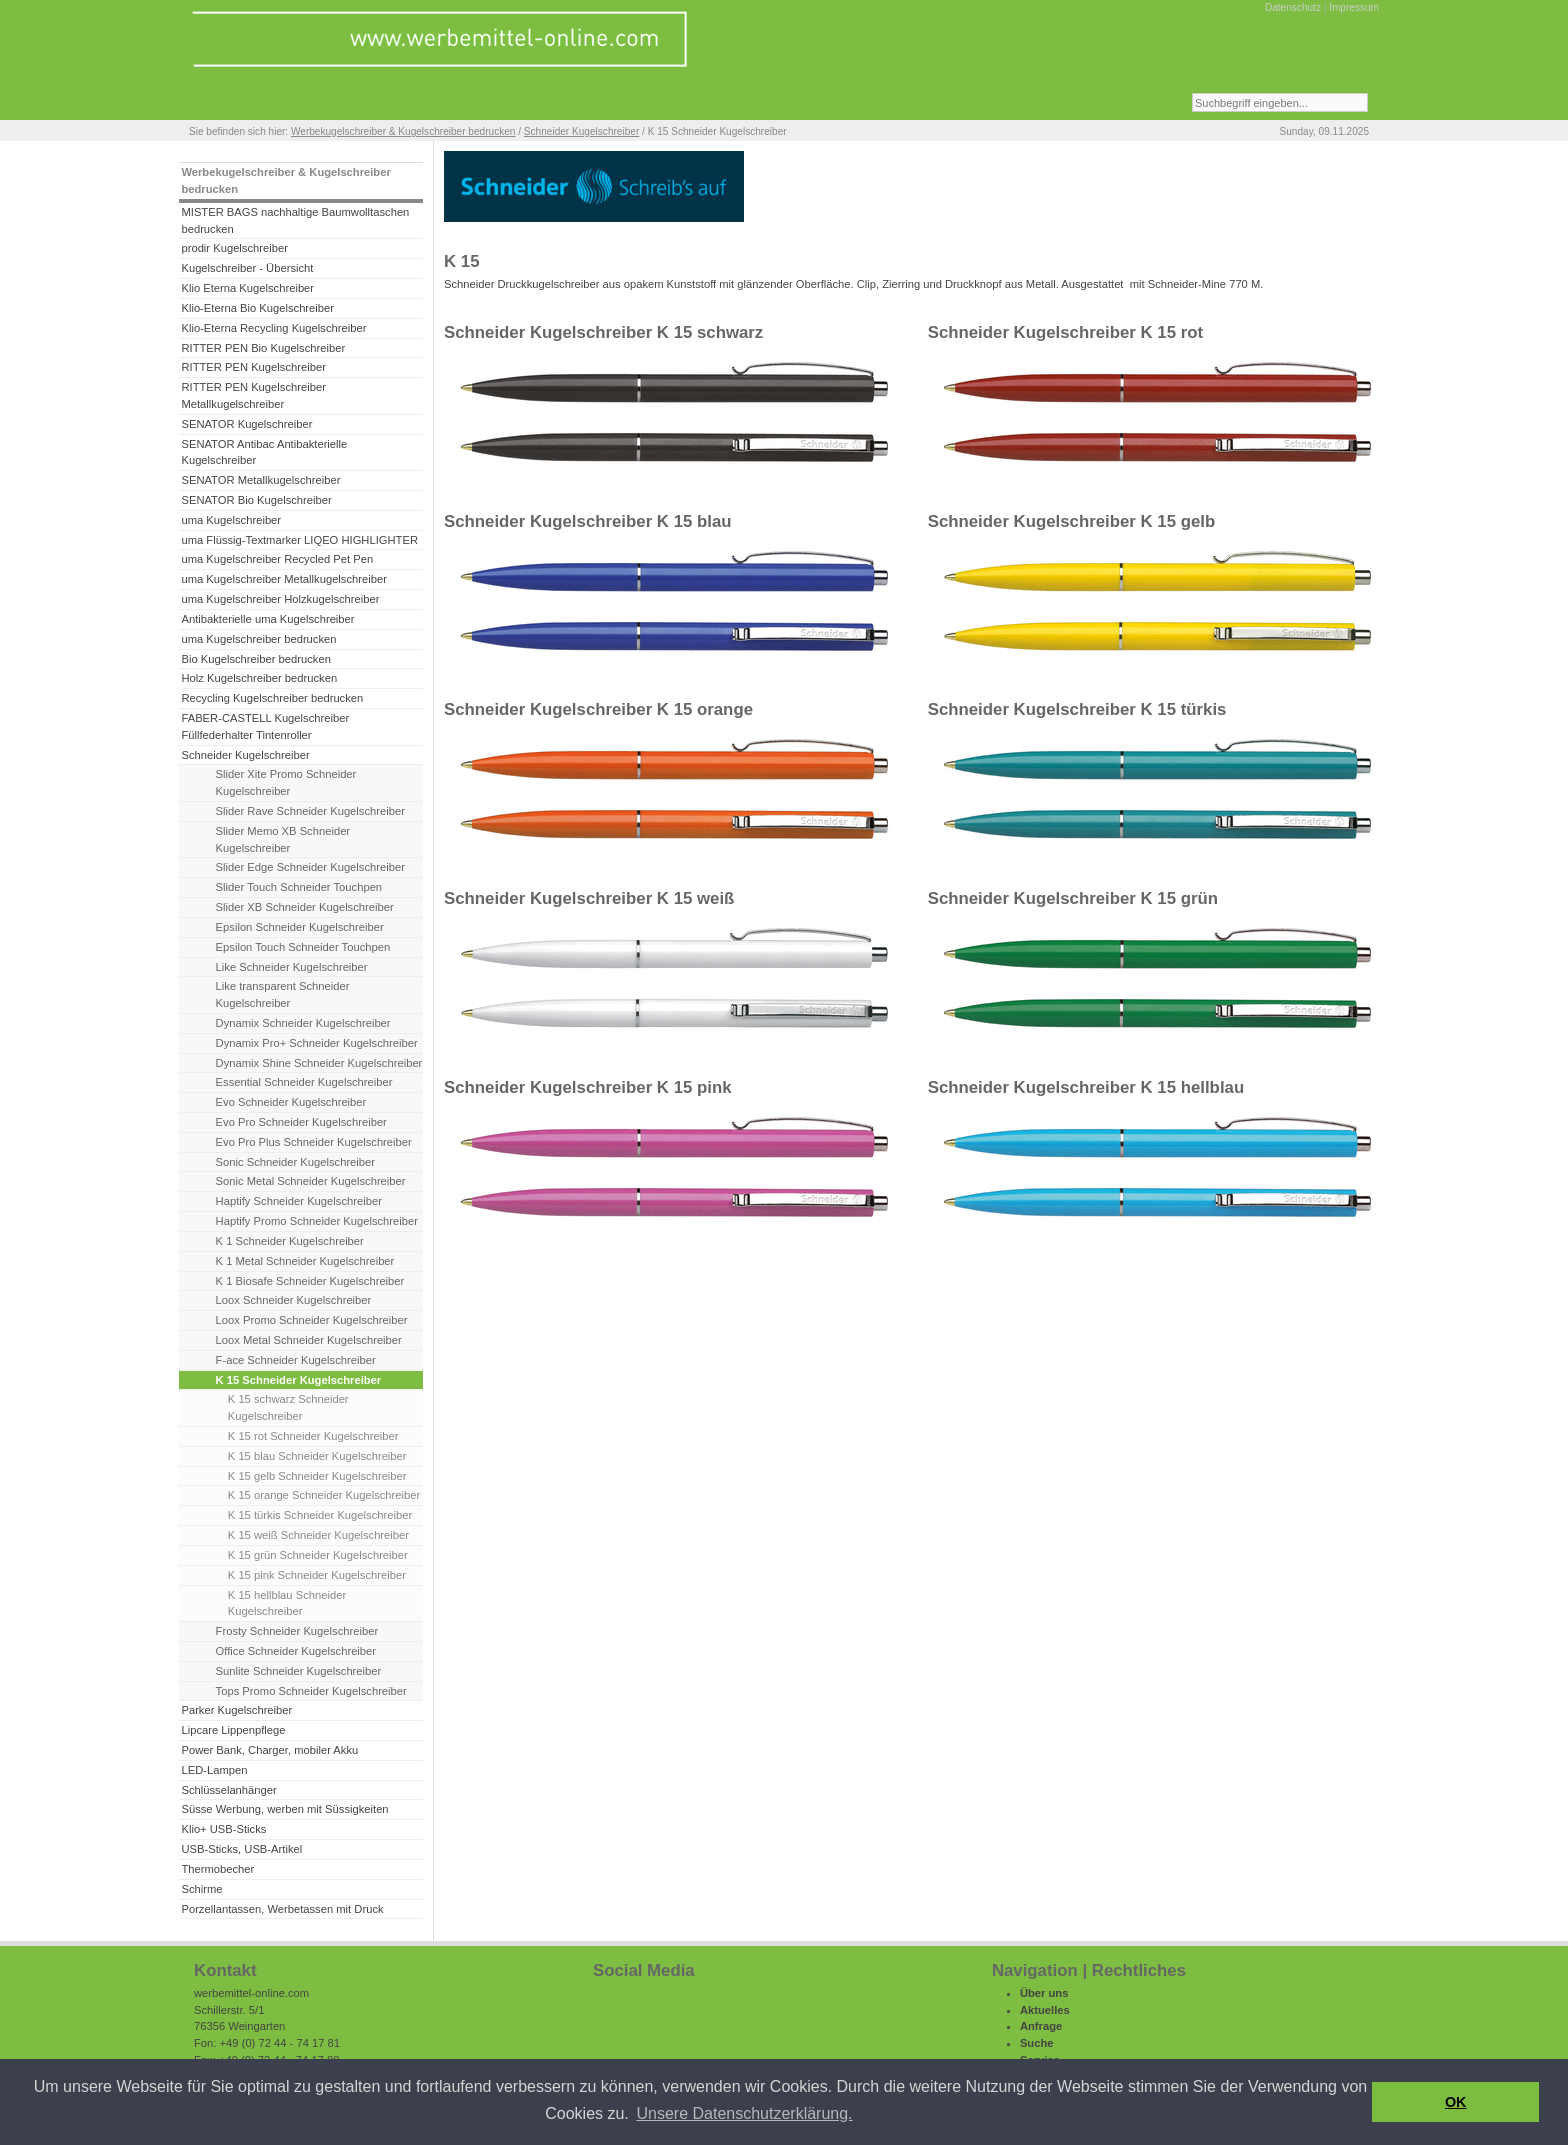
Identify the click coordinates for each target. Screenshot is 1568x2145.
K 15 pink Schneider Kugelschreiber (317, 1575)
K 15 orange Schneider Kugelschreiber (324, 1495)
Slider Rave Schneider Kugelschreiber (310, 811)
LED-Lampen (214, 1770)
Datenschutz (1293, 7)
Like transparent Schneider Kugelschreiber (283, 994)
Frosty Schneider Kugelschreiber (297, 1631)
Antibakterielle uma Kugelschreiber (267, 619)
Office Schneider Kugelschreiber (296, 1651)
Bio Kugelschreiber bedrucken (255, 659)
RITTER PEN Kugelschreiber (253, 367)
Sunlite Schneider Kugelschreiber (299, 1671)
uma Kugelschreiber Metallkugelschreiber (284, 579)
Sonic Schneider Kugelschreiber (295, 1162)
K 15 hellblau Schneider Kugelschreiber (287, 1603)
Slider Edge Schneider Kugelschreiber (310, 867)
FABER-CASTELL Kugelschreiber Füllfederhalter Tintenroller (265, 726)
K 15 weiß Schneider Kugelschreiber (318, 1535)
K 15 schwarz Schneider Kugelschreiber (288, 1407)
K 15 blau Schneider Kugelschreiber (317, 1456)
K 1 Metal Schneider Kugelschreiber (305, 1261)
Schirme (201, 1889)
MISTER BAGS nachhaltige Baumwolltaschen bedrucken (295, 220)
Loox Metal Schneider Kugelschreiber (309, 1340)
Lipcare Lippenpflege (233, 1730)
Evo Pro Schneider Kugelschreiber (301, 1122)
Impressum (1354, 7)
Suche (1037, 2043)
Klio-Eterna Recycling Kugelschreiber (273, 328)
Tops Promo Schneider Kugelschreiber (311, 1691)
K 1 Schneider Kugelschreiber (290, 1241)
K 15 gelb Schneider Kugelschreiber (317, 1476)
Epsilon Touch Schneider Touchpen (303, 947)
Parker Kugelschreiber (236, 1710)
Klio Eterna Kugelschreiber (247, 288)
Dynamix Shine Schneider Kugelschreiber (319, 1063)
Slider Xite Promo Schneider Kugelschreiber (286, 782)
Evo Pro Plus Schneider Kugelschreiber (314, 1142)
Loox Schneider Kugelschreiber (294, 1300)
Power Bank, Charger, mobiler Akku (269, 1750)
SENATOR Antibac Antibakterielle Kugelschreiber (264, 452)
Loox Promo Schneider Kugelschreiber (312, 1320)
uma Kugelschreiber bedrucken (258, 639)
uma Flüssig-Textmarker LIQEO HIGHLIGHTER (299, 540)
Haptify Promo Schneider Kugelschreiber (317, 1221)
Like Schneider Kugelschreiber (292, 967)
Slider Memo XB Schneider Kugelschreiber (283, 839)
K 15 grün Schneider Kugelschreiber (318, 1555)
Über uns (1044, 1993)
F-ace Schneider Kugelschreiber (296, 1360)
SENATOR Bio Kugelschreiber (256, 500)
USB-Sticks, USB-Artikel (241, 1849)
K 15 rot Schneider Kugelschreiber (313, 1436)
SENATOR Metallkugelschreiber (260, 480)
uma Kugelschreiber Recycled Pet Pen (277, 559)
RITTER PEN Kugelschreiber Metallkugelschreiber (253, 395)
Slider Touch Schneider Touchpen (299, 887)
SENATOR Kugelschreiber (246, 424)
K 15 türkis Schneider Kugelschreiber (320, 1515)
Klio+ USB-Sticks (223, 1829)
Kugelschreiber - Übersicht (247, 268)
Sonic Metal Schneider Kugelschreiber (311, 1181)
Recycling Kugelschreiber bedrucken (272, 698)
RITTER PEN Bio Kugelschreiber (263, 348)
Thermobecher (217, 1869)
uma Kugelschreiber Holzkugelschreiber (280, 599)
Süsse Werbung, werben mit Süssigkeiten (284, 1809)
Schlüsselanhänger (228, 1790)
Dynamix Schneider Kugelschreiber (303, 1023)
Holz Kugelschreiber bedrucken (259, 678)
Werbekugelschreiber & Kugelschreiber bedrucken (403, 131)
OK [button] (1456, 2102)
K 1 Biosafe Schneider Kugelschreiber (310, 1281)
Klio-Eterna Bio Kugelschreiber (257, 308)
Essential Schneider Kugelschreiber (304, 1082)
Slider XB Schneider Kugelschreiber (305, 907)
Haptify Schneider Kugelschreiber (299, 1201)
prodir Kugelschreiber (234, 248)
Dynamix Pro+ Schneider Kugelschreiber (317, 1043)
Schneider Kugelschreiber (581, 131)
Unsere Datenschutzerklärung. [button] (744, 2113)
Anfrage (1041, 2026)
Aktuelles (1045, 2010)
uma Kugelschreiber (231, 520)
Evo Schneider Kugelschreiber (291, 1102)
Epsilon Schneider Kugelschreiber (300, 927)
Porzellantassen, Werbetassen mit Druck (282, 1909)
